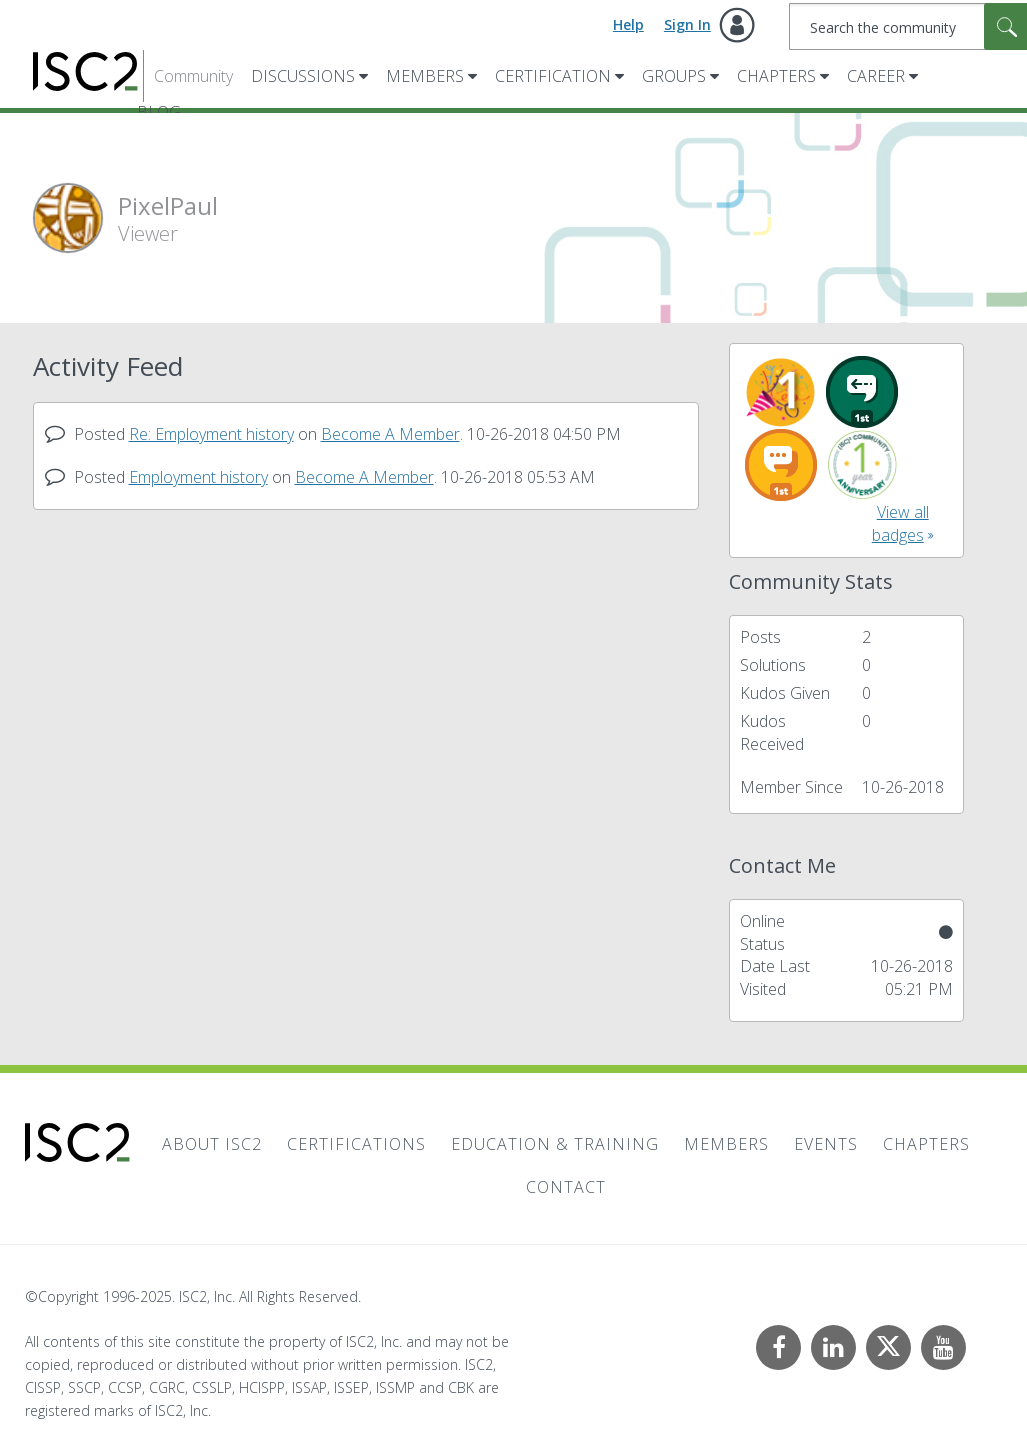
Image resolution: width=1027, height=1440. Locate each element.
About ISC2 (212, 1144)
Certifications (356, 1144)
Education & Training (555, 1144)
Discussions (303, 76)
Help (628, 24)
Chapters (776, 76)
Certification (553, 76)
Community (193, 76)
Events (826, 1144)
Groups (674, 76)
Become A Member (390, 434)
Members (425, 76)
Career (876, 76)
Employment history (198, 477)
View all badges (900, 523)
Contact (566, 1187)
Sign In (687, 24)
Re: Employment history (211, 434)
